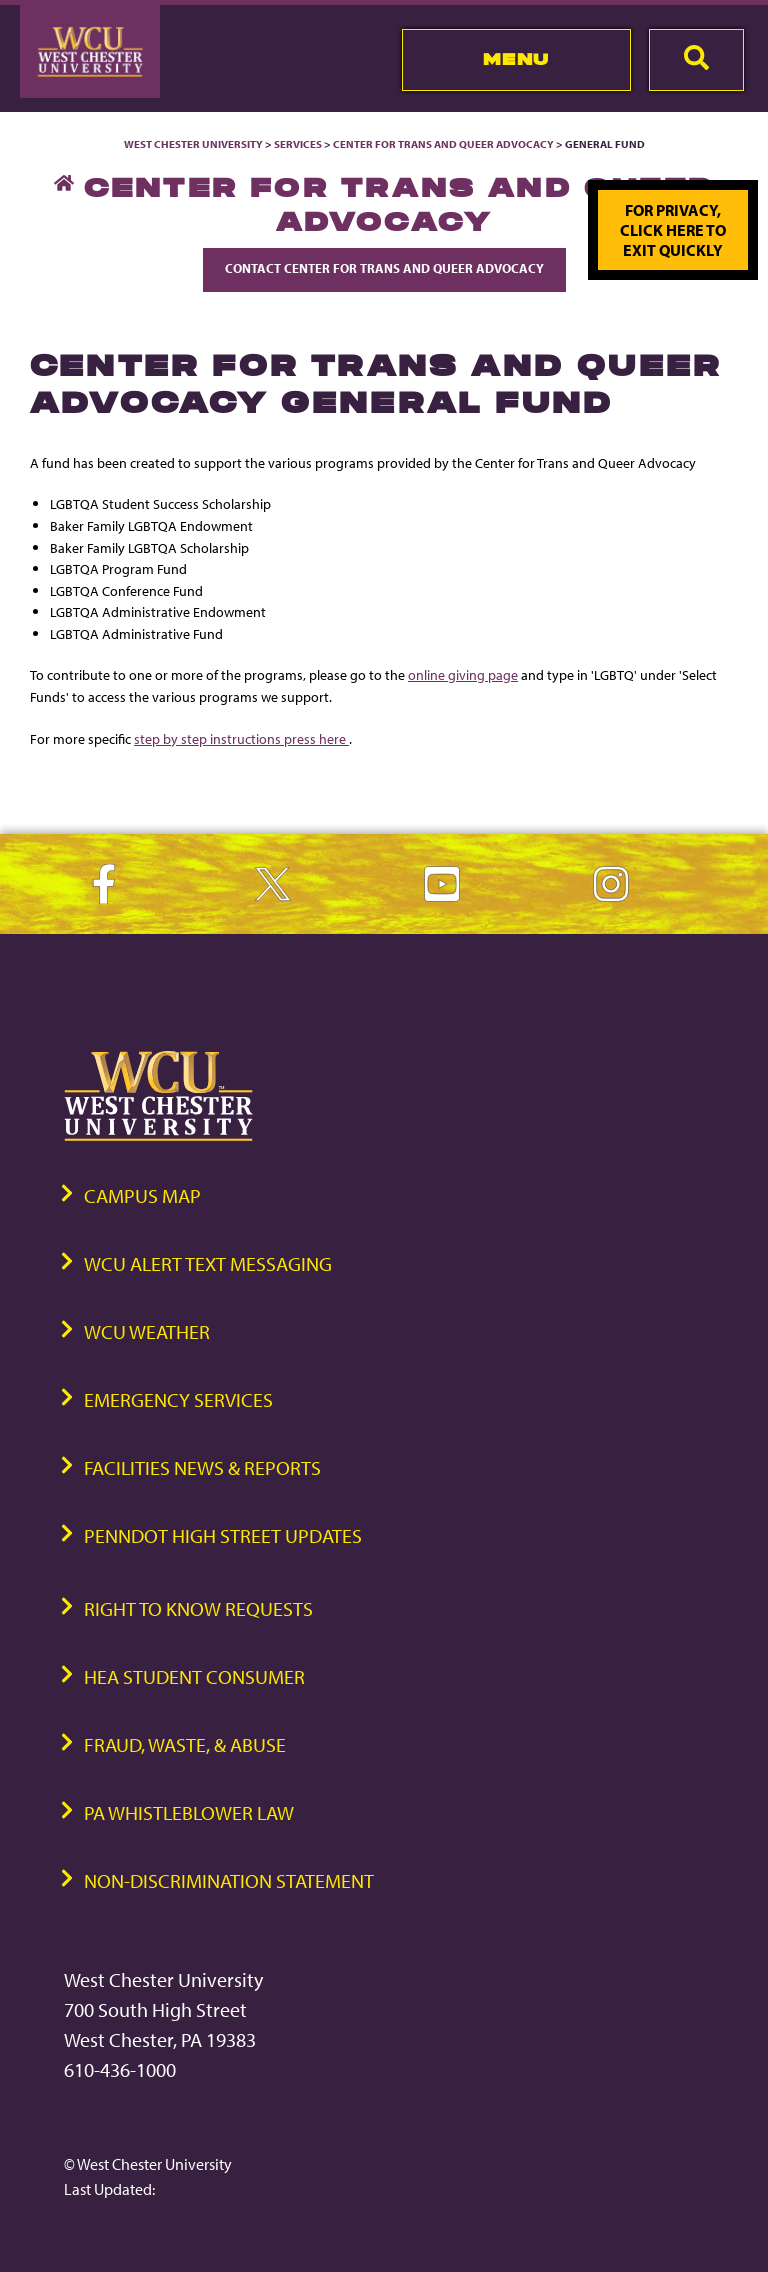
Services (298, 144)
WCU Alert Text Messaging (208, 1263)
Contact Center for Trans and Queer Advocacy (384, 268)
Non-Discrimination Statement (229, 1880)
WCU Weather (147, 1331)
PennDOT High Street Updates (223, 1535)
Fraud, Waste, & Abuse (185, 1744)
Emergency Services (178, 1399)
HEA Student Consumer (194, 1676)
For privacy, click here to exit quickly (673, 230)
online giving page (463, 674)
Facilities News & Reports (202, 1467)
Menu (516, 59)
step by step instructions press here (241, 738)
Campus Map (142, 1195)
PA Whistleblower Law (189, 1812)
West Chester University (193, 144)
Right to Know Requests (198, 1608)
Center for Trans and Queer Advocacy (443, 144)
